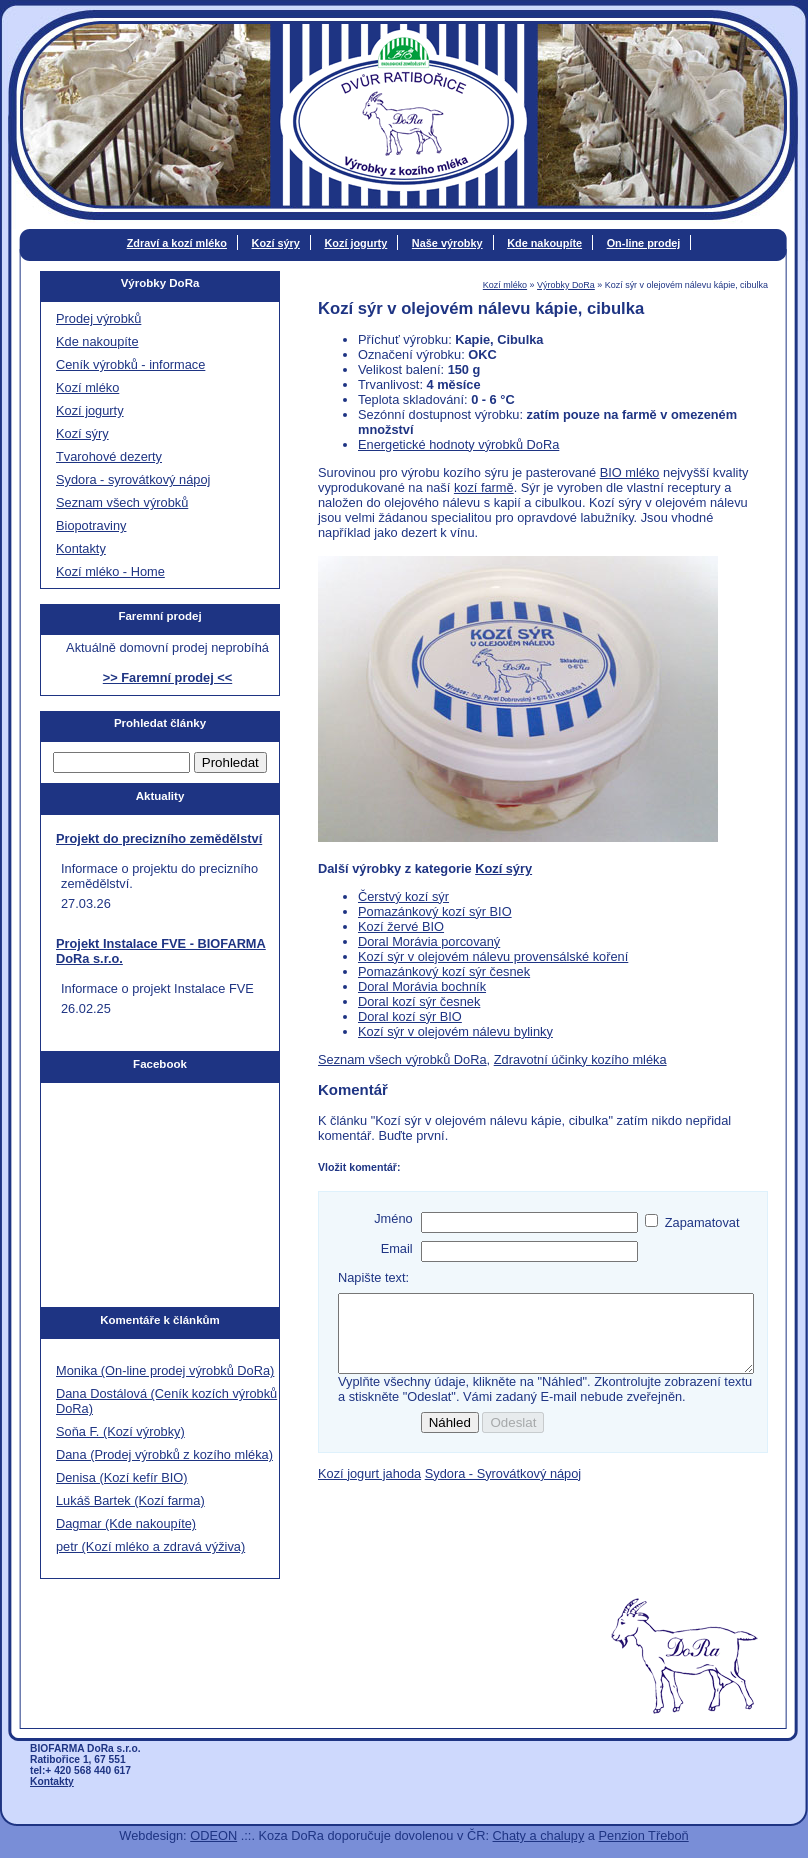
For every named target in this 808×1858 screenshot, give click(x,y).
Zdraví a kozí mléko (177, 243)
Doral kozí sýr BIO (410, 1016)
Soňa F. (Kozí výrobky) (120, 1431)
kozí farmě (484, 487)
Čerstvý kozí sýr (403, 896)
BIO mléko (630, 472)
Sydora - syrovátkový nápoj (133, 479)
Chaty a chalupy (539, 1835)
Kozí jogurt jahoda (369, 1488)
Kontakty (81, 548)
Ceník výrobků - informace (130, 364)
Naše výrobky (447, 243)
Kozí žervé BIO (401, 926)
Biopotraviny (91, 525)
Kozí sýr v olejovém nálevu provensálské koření (493, 956)
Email (397, 1248)
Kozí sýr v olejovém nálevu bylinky (455, 1031)
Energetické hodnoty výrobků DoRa (458, 444)
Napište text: (373, 1277)
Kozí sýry (276, 243)
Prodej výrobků (98, 318)
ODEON (213, 1835)
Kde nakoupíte (544, 243)
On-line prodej (644, 243)
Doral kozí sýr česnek (419, 1001)
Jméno (393, 1218)
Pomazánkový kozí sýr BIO (435, 911)
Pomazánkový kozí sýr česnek (444, 971)
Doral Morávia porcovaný (429, 941)
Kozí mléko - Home (110, 571)
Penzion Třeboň (644, 1835)
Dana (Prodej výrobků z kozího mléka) (164, 1454)
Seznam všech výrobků (122, 502)
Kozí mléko (505, 285)
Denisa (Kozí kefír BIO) (122, 1477)
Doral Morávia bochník (422, 986)
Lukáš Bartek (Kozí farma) (130, 1500)
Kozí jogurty (355, 243)
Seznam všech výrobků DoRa (402, 1059)
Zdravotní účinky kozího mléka (580, 1059)
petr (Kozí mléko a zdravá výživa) (150, 1546)
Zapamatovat (702, 1222)
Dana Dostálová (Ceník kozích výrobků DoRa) (166, 1401)
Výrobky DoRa (566, 285)
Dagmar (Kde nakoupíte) (126, 1523)
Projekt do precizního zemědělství (159, 838)
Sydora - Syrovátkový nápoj (503, 1488)
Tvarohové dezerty (109, 456)
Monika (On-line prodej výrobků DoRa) (165, 1370)
